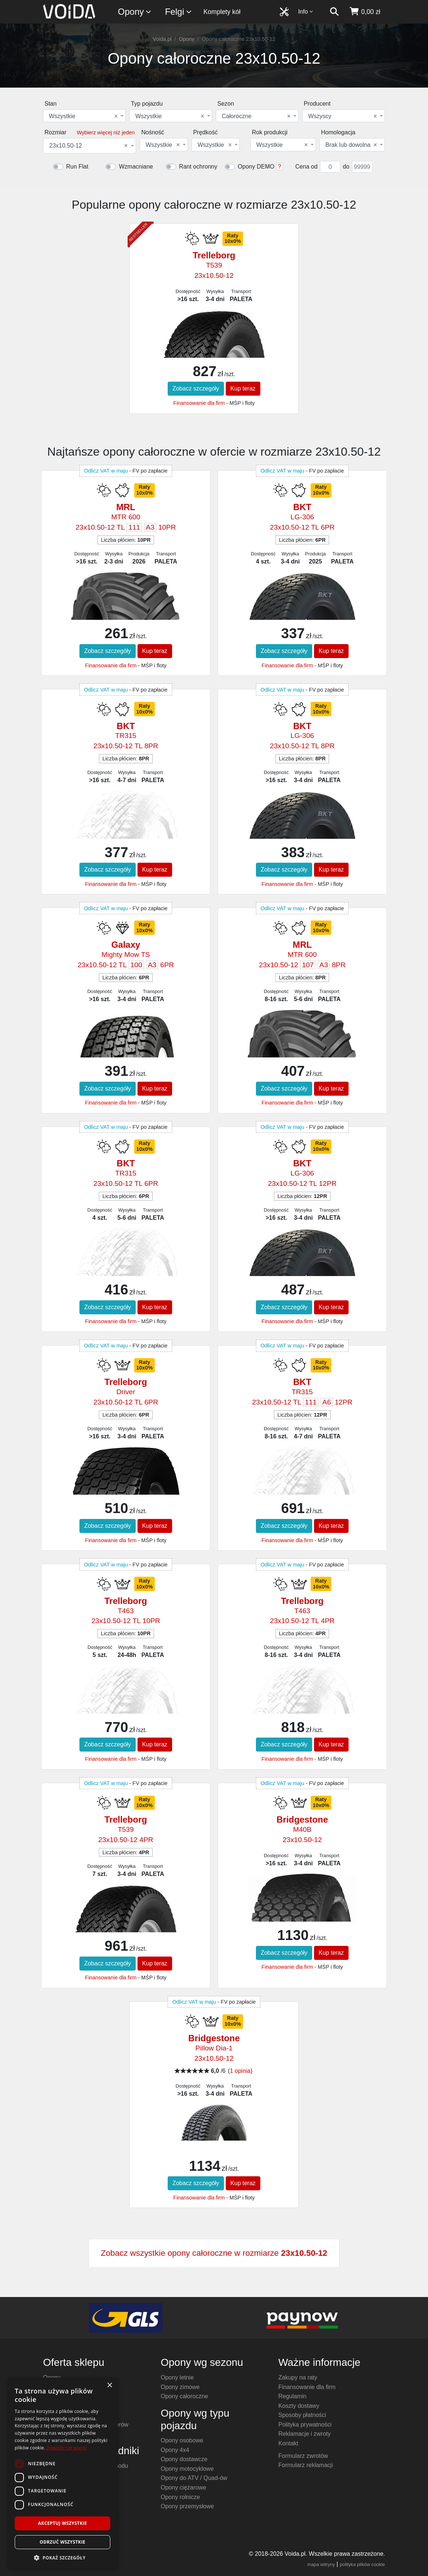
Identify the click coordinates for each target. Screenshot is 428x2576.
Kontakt (288, 2443)
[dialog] (62, 2473)
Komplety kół (221, 11)
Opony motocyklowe (187, 2469)
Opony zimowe (180, 2387)
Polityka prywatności (305, 2424)
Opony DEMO (256, 166)
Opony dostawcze (184, 2459)
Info (306, 11)
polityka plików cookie (362, 2564)
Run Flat (77, 166)
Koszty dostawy (298, 2406)
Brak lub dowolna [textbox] (351, 145)
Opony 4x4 (175, 2450)
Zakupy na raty (297, 2377)
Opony (135, 12)
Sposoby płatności (302, 2415)
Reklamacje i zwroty (304, 2434)
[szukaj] (334, 12)
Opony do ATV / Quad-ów (194, 2478)
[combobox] (84, 115)
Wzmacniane (136, 166)
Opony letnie (177, 2377)
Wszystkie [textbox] (83, 116)
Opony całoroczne (184, 2396)
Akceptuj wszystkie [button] (62, 2523)
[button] (62, 2557)
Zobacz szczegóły (195, 388)
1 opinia (240, 2071)
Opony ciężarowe (183, 2487)
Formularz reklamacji (305, 2465)
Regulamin (292, 2396)
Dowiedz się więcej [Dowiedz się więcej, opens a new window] (66, 2448)
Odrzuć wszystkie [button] (62, 2542)
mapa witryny (321, 2564)
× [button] (109, 2385)
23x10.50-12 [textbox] (88, 146)
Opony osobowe (182, 2440)
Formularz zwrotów (303, 2456)
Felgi (178, 12)
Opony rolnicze (180, 2497)
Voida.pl (162, 39)
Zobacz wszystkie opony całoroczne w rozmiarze (214, 2253)
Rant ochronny (198, 166)
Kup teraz (243, 388)
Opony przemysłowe (187, 2506)
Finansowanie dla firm (199, 403)
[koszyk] (364, 12)
